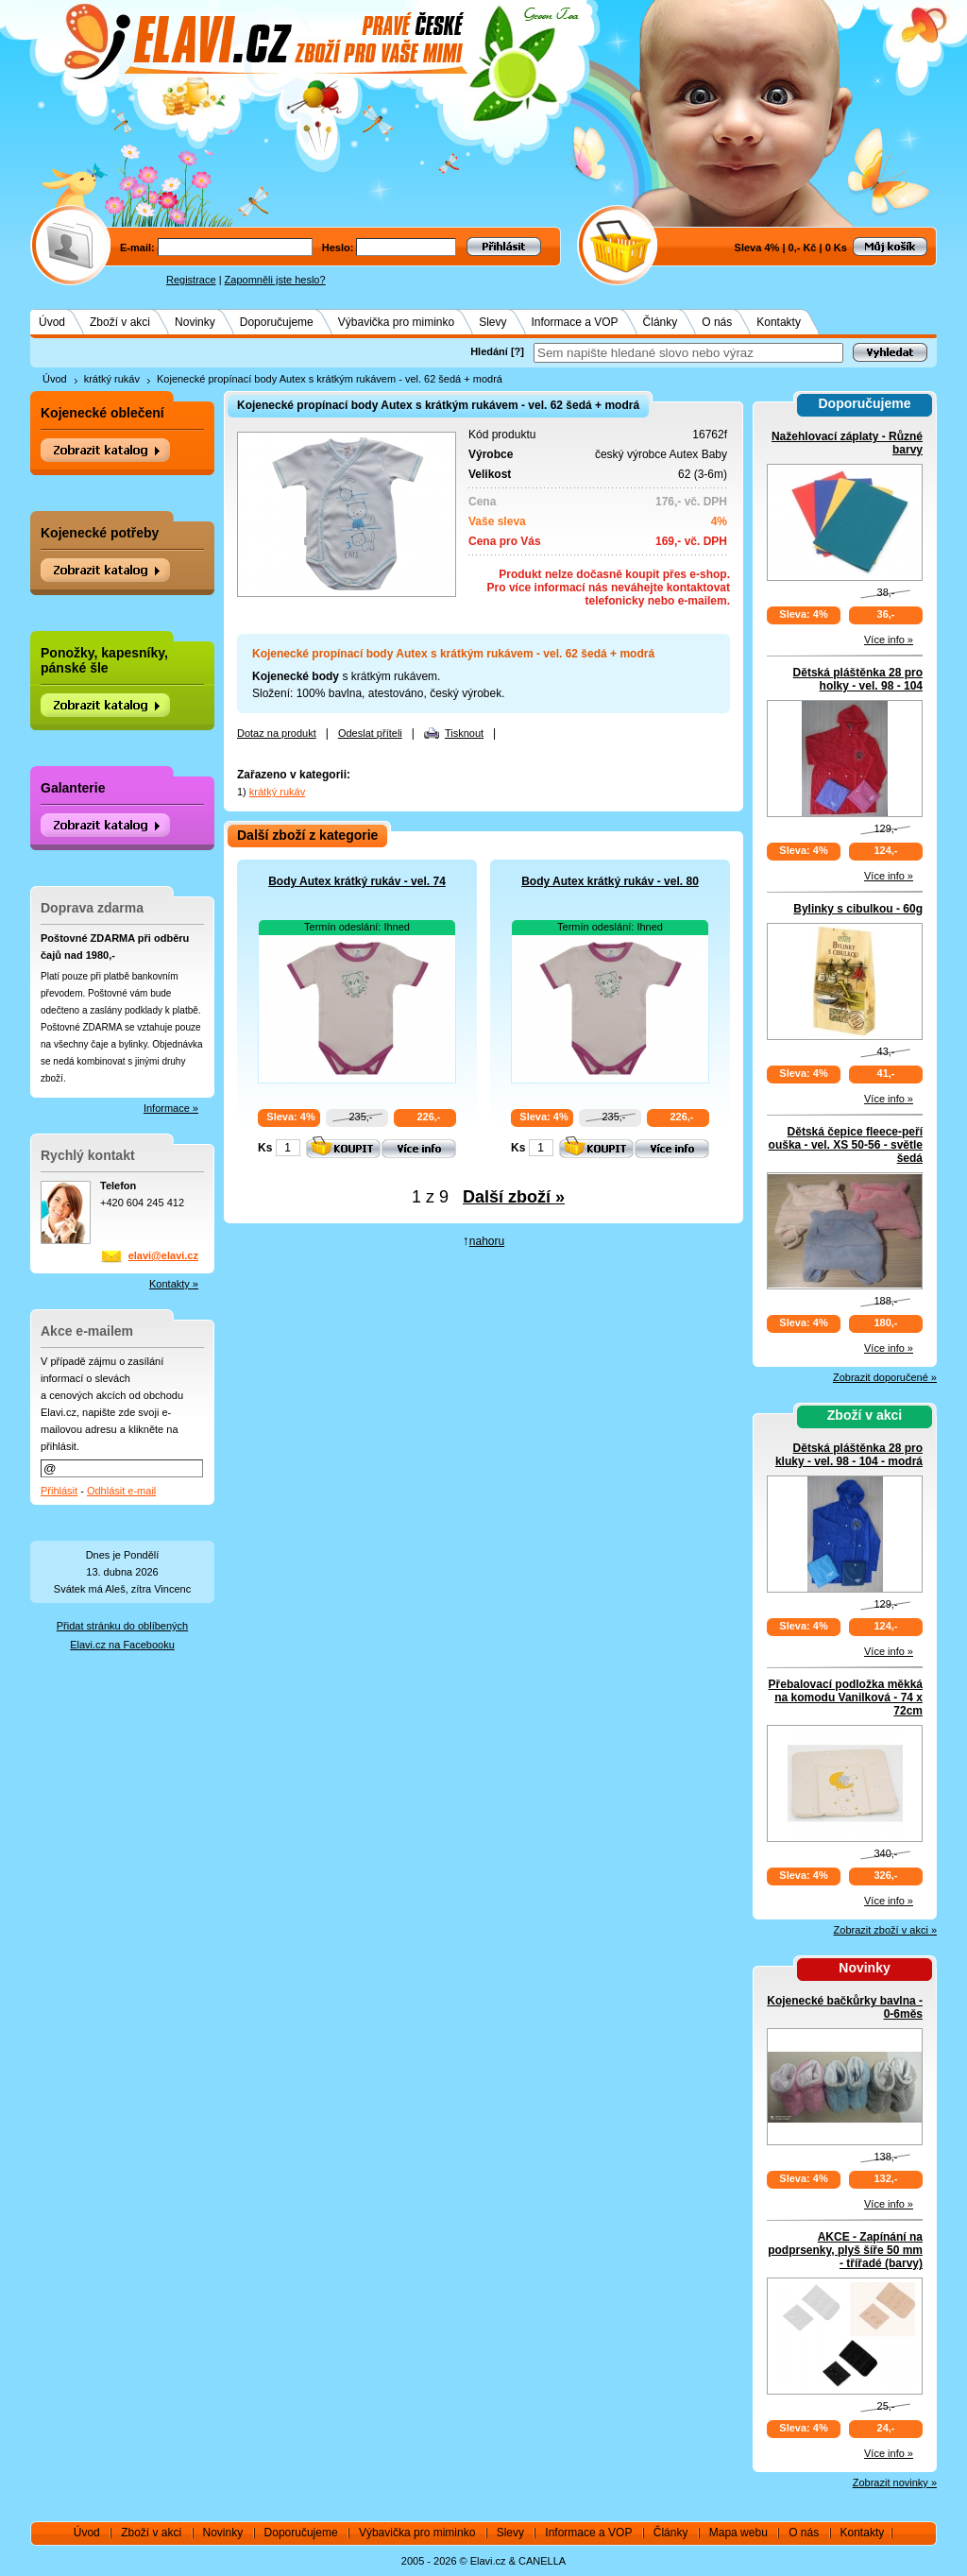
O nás (717, 322)
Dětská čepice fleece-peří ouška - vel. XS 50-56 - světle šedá (846, 1145)
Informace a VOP (575, 322)
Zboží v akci (120, 322)
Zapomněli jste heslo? (275, 279)
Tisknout (464, 733)
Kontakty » (173, 1283)
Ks (265, 1147)
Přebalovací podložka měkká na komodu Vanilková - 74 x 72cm (846, 1697)
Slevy (492, 322)
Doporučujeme (277, 322)
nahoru (486, 1241)
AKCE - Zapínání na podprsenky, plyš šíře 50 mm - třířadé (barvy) (845, 2250)
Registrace (191, 279)
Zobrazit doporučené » (885, 1377)
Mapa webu (738, 2532)
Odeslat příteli (370, 733)
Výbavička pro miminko (396, 322)
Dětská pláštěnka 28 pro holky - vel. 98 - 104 (858, 679)
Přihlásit (59, 1490)
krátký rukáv (112, 378)
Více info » (888, 639)
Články (660, 322)
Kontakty (778, 322)
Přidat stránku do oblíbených (122, 1625)
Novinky (195, 322)
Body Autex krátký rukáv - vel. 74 (357, 881)
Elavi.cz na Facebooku (122, 1644)
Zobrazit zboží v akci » (885, 1930)
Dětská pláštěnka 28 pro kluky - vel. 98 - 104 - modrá (849, 1455)
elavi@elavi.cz (163, 1255)
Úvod (52, 322)
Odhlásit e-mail (121, 1490)
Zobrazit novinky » (895, 2482)
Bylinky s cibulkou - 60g (858, 908)
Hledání (489, 351)
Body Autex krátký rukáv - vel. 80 (610, 881)
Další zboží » (514, 1196)
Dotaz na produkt (276, 733)
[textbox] (688, 353)
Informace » (171, 1108)
